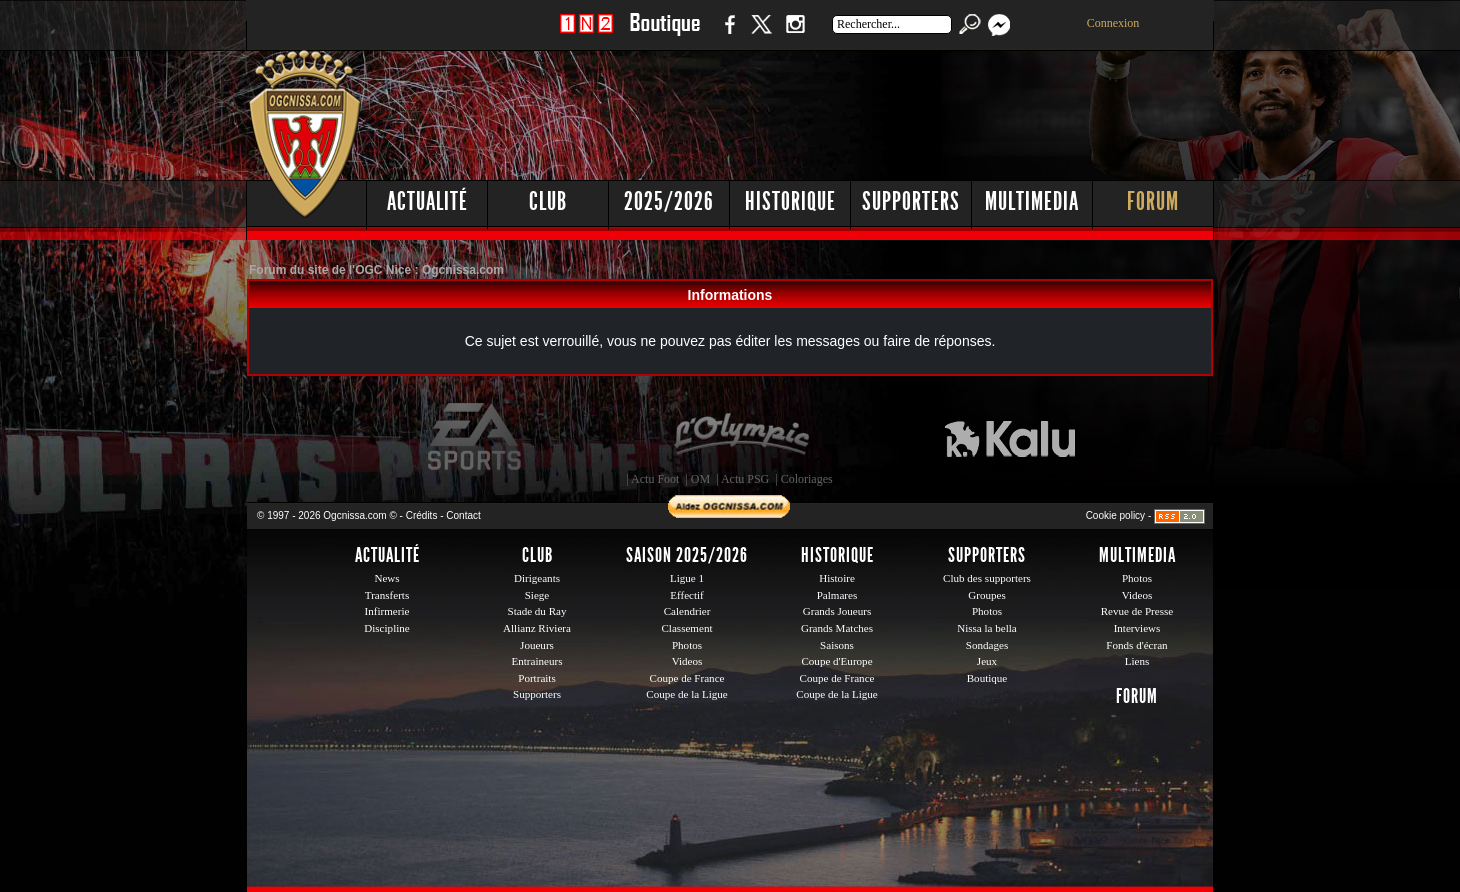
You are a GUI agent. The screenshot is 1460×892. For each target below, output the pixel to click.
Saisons (837, 645)
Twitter (761, 34)
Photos (687, 645)
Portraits (537, 678)
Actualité (427, 201)
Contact (463, 515)
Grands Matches (837, 628)
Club (548, 201)
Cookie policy (1115, 515)
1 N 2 (586, 34)
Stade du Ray (537, 611)
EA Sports (476, 437)
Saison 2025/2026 (687, 555)
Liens (1137, 661)
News (386, 578)
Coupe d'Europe (836, 661)
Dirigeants (537, 578)
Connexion (1113, 23)
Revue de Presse (1137, 611)
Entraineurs (537, 661)
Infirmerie (387, 611)
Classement (686, 628)
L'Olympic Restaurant (741, 437)
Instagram (795, 34)
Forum (1153, 201)
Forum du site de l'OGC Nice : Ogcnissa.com (376, 270)
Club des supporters (987, 578)
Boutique (664, 34)
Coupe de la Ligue (686, 694)
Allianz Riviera (537, 628)
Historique (790, 201)
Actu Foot (655, 479)
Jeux (987, 661)
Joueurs (537, 645)
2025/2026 (669, 201)
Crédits (422, 515)
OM (700, 479)
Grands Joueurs (837, 611)
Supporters (911, 201)
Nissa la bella (987, 628)
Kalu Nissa (1010, 437)
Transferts (387, 595)
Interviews (1137, 628)
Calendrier (687, 611)
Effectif (687, 595)
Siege (537, 595)
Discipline (386, 628)
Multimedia (1032, 201)
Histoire (837, 578)
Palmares (837, 595)
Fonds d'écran (1136, 645)
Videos (687, 661)
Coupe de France (687, 678)
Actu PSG (745, 479)
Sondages (987, 645)
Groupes (986, 595)
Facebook (727, 34)
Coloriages (807, 479)
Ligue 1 (687, 578)
